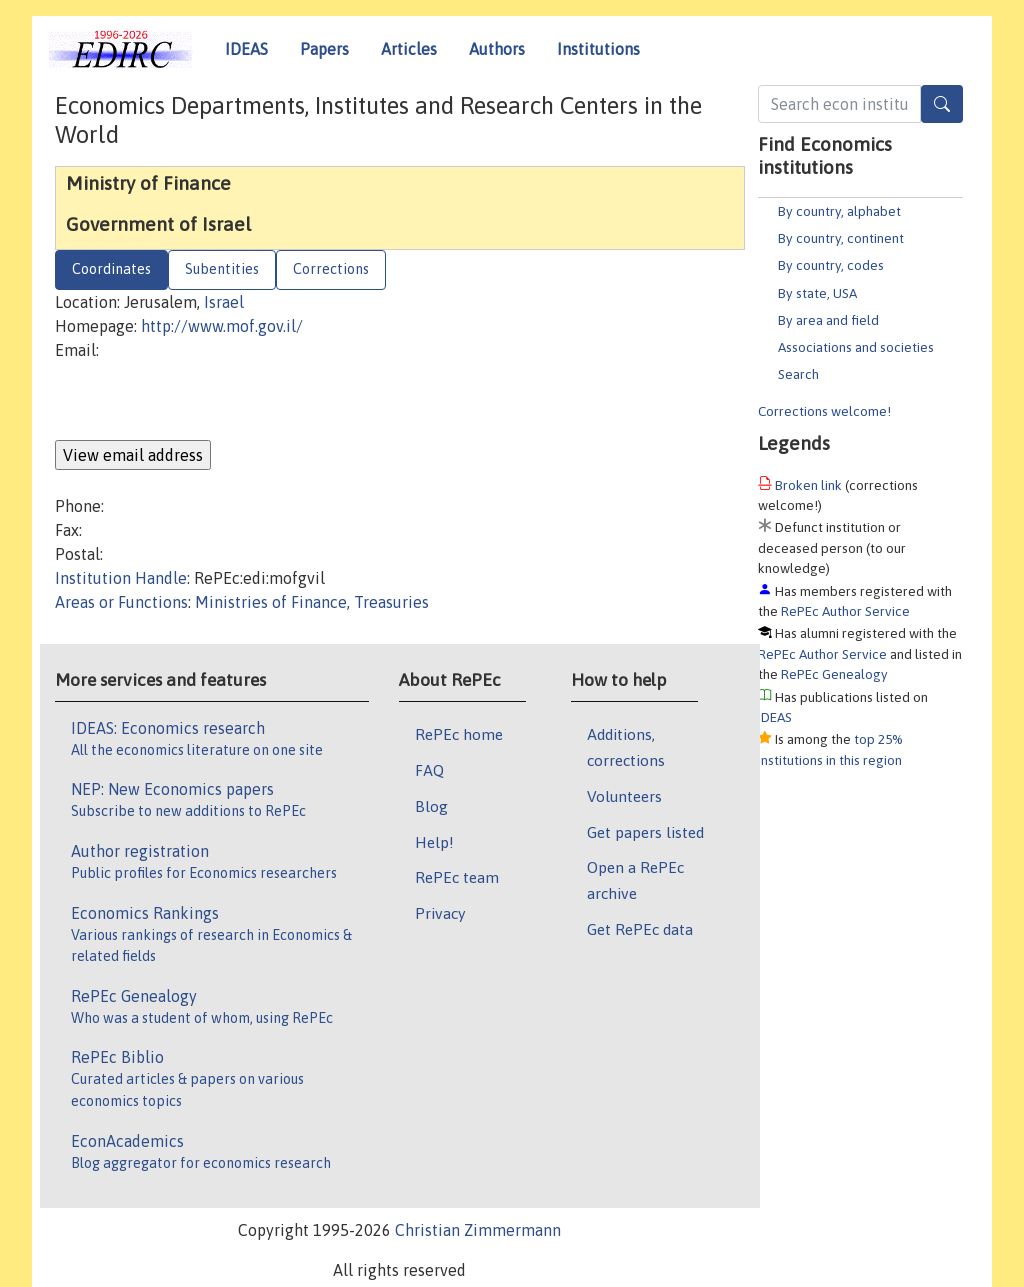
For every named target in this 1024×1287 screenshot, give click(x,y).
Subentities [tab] (222, 269)
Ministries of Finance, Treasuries (312, 602)
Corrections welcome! (824, 411)
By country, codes (831, 265)
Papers (324, 49)
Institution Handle (121, 578)
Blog (431, 806)
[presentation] (207, 401)
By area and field (828, 320)
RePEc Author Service (845, 611)
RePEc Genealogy (834, 674)
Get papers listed (645, 832)
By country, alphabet (839, 211)
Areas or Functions (121, 602)
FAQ (429, 770)
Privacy (440, 913)
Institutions (598, 49)
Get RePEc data (640, 929)
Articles (409, 49)
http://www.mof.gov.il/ (222, 326)
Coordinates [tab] (111, 269)
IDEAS (246, 49)
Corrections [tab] (331, 269)
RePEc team (457, 877)
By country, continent (841, 238)
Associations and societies (856, 347)
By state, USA (817, 293)
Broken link (808, 485)
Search (798, 374)
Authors (497, 49)
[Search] (942, 104)
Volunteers (624, 796)
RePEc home (459, 734)
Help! (434, 842)
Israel (224, 302)
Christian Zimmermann (478, 1230)
